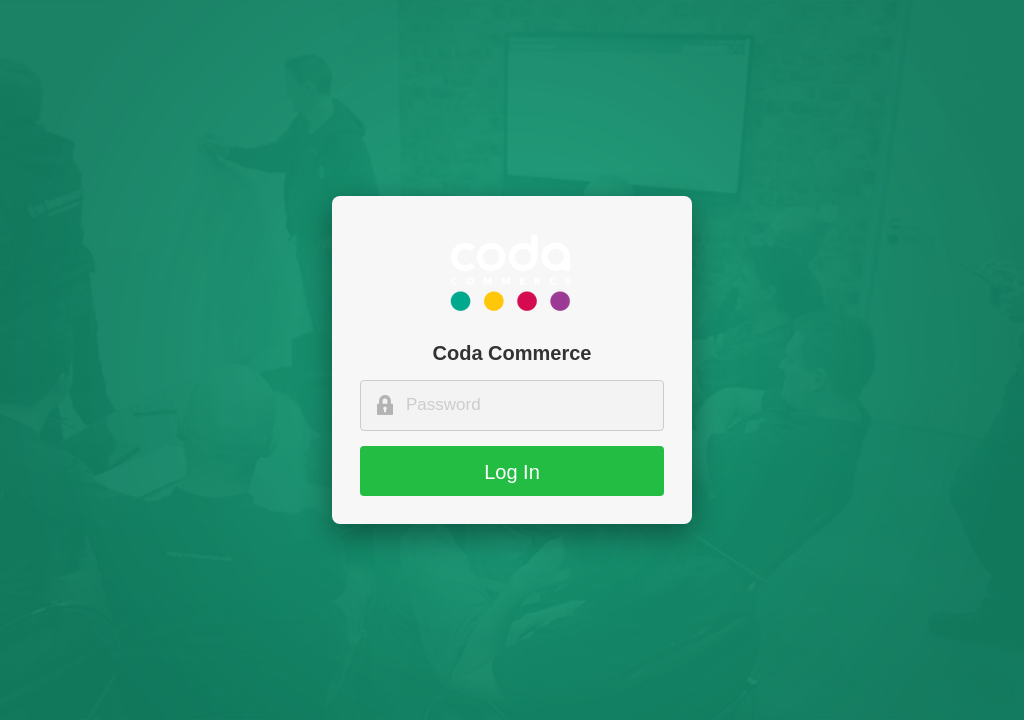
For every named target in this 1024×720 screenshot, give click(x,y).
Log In (512, 472)
